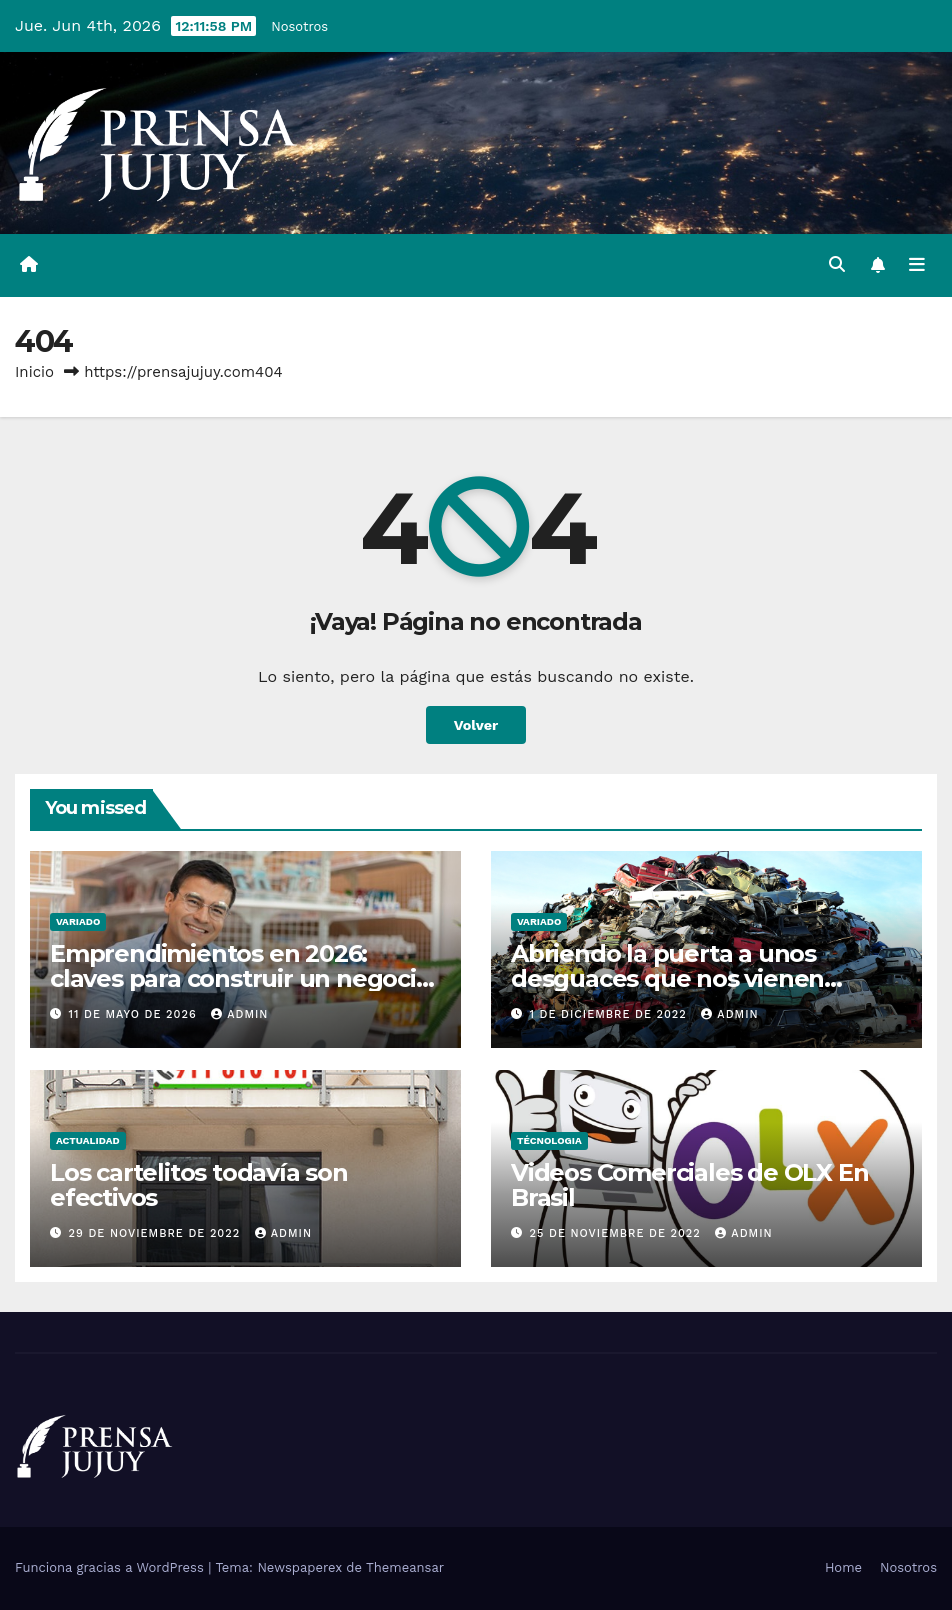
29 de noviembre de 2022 (157, 1233)
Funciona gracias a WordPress (111, 1567)
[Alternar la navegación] (917, 265)
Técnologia (549, 1140)
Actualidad (88, 1140)
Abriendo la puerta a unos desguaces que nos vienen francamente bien (667, 978)
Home (843, 1567)
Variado (78, 921)
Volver (476, 725)
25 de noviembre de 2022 (618, 1233)
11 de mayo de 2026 (135, 1014)
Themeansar (405, 1567)
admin (239, 1014)
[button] (837, 264)
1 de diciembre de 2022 (611, 1014)
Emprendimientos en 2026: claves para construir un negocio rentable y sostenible (240, 978)
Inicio (34, 372)
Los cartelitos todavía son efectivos (199, 1185)
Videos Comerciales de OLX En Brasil (689, 1185)
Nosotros (299, 26)
